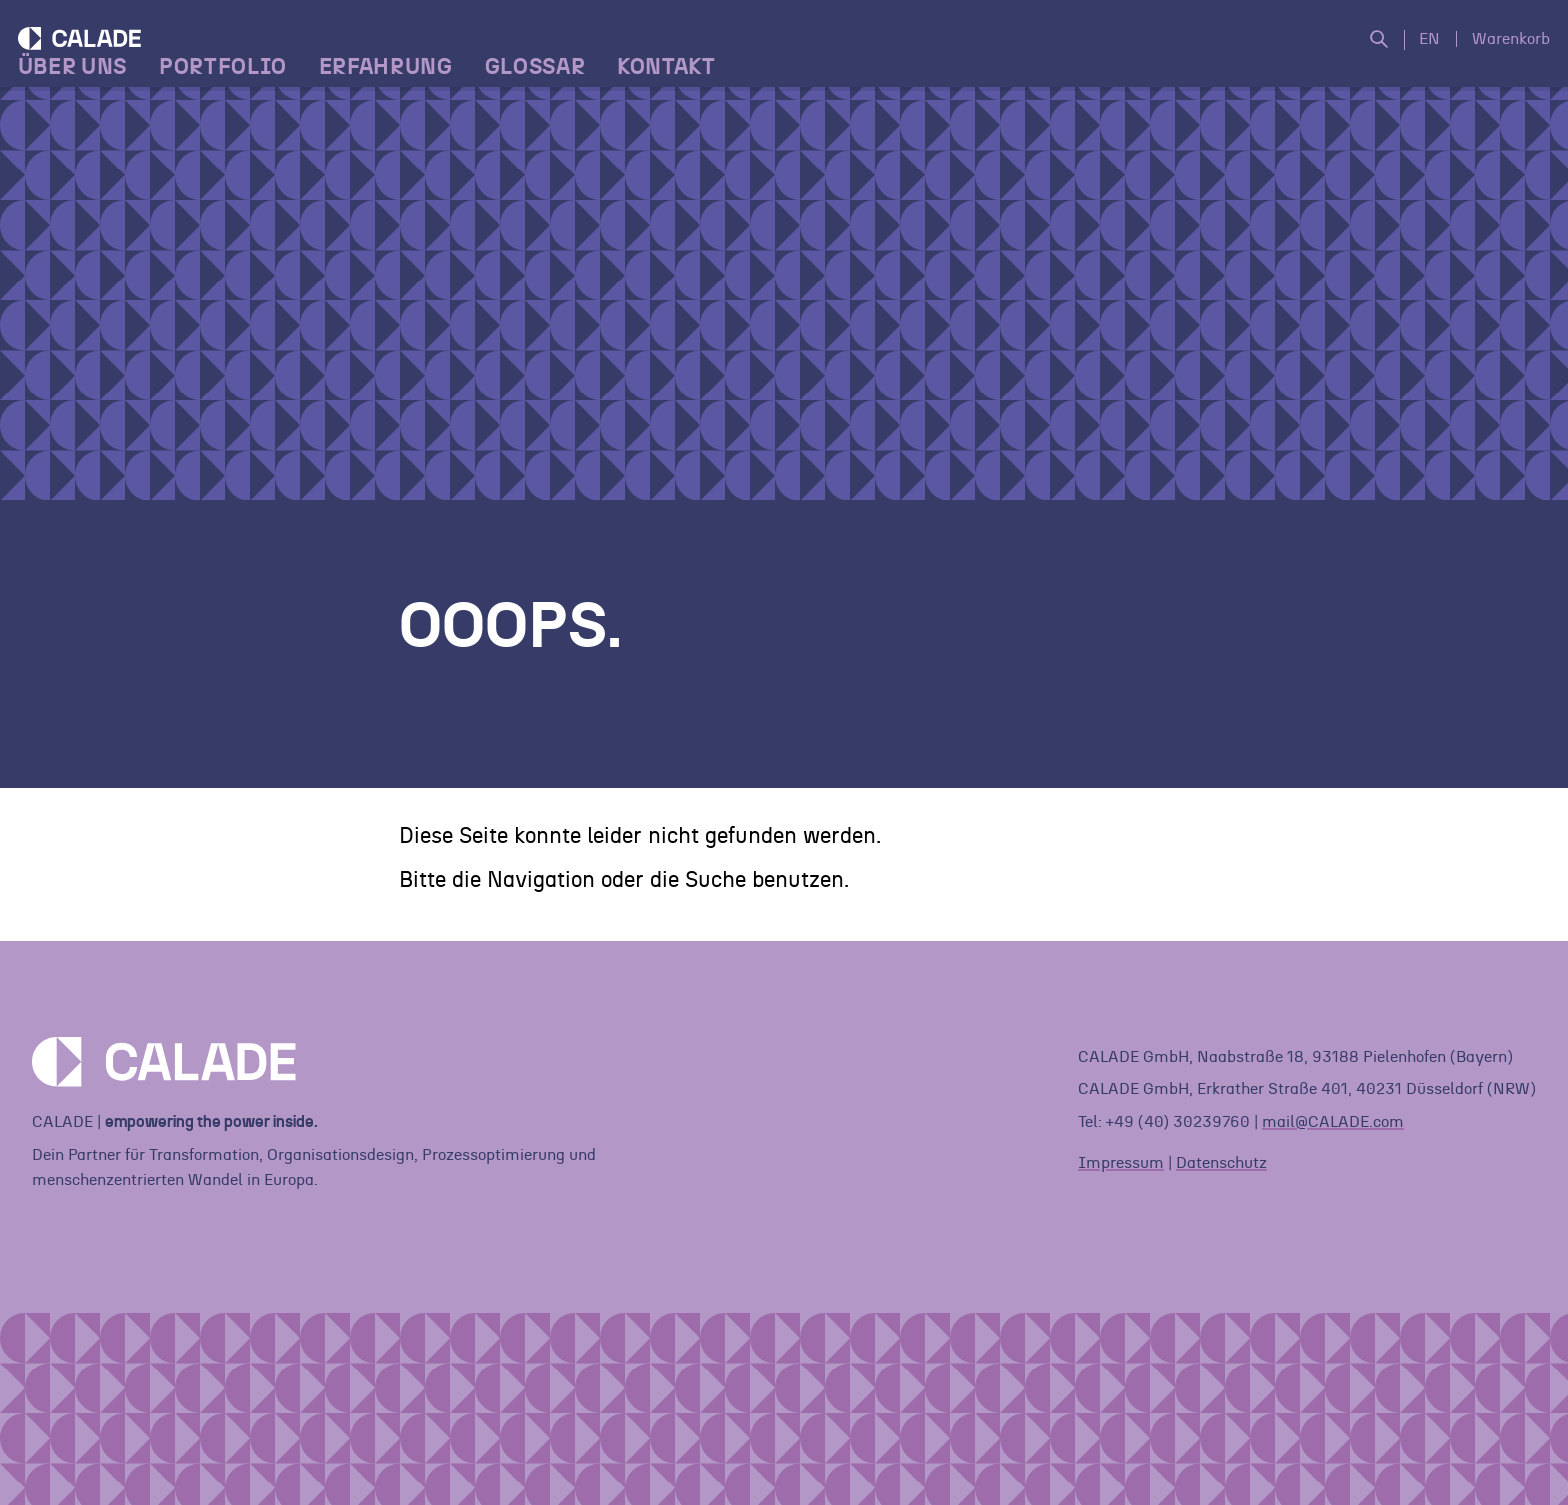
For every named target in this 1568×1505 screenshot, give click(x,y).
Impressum (1121, 1163)
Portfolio (237, 180)
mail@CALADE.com (1333, 1122)
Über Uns (86, 180)
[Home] (164, 95)
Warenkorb (1497, 60)
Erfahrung (400, 180)
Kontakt (680, 180)
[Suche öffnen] (1372, 61)
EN (1415, 60)
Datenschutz (1221, 1163)
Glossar (549, 180)
